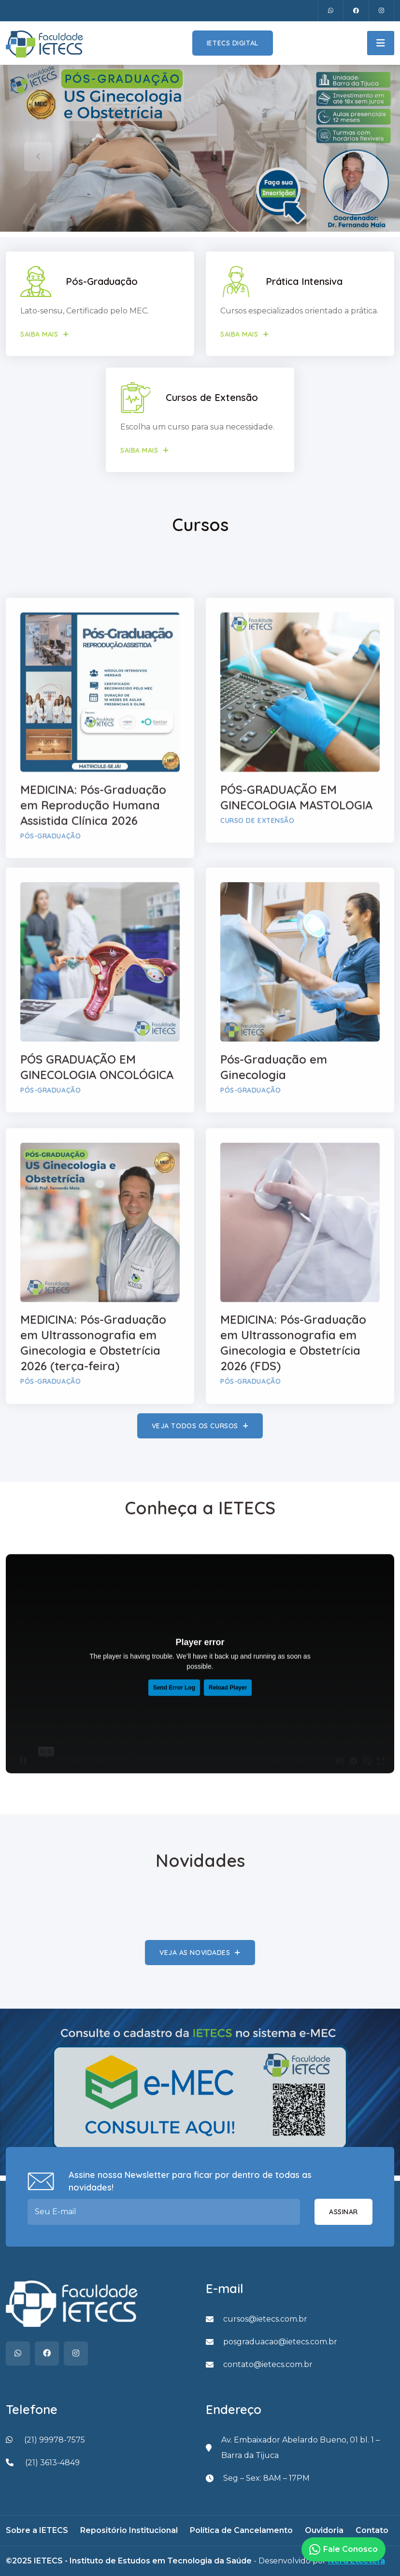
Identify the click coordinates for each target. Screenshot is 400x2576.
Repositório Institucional (129, 2530)
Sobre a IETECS (37, 2530)
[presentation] (38, 156)
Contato (372, 2530)
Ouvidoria (324, 2530)
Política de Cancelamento (241, 2530)
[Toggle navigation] (380, 43)
